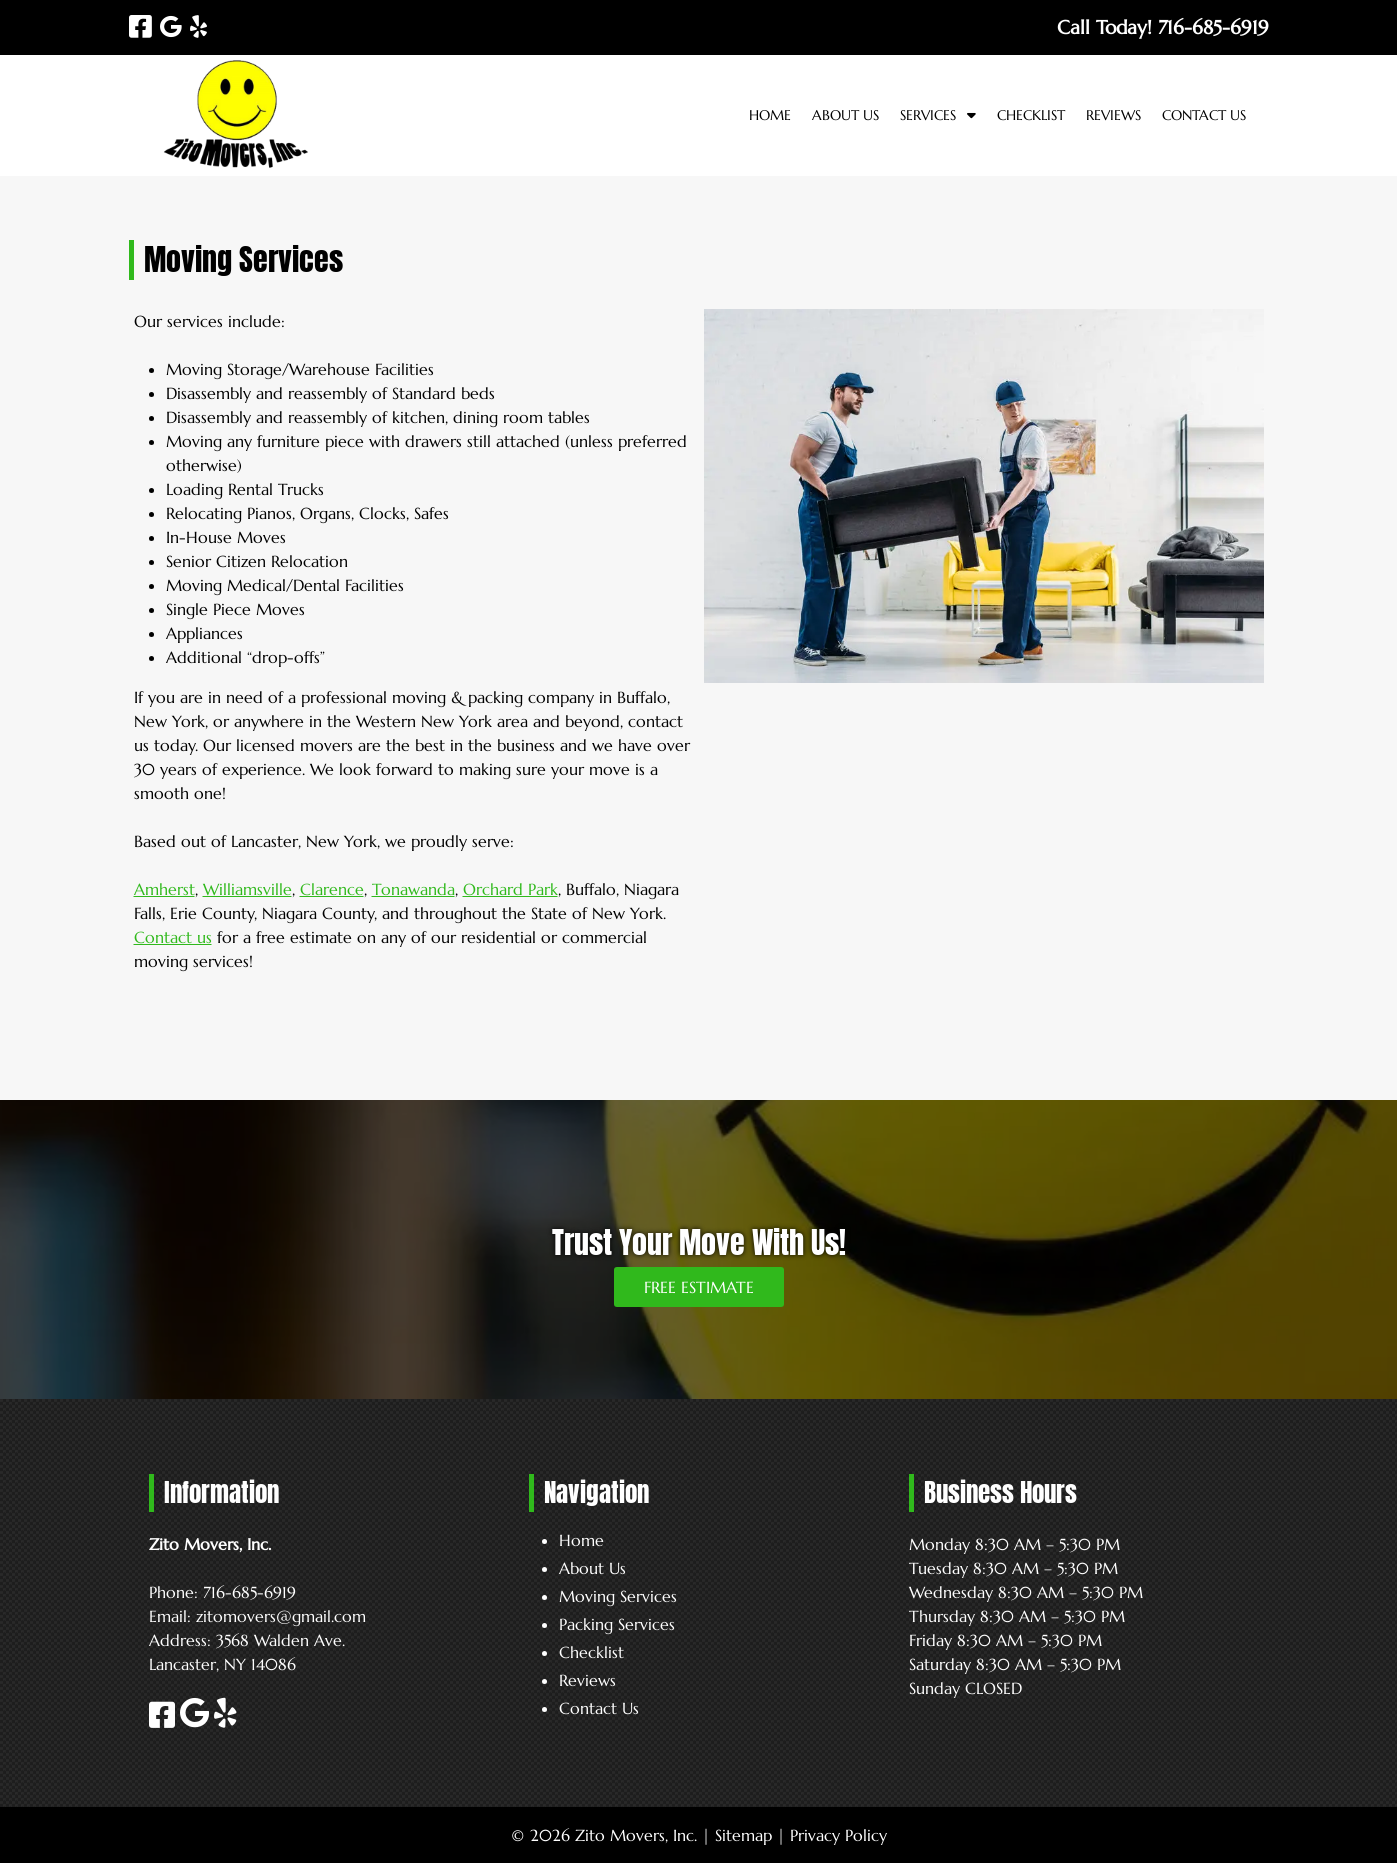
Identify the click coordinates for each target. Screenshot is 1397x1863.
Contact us (173, 937)
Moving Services (618, 1596)
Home (770, 115)
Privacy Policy (838, 1835)
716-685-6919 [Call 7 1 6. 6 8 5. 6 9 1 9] (249, 1592)
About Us (845, 115)
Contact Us (1204, 115)
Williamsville (247, 889)
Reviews (1113, 115)
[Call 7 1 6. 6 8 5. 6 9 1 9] (1213, 27)
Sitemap (743, 1835)
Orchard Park (510, 889)
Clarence (332, 889)
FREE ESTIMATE (699, 1287)
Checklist (1031, 115)
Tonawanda (413, 889)
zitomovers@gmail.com (281, 1616)
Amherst (164, 889)
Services (928, 115)
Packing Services (617, 1624)
